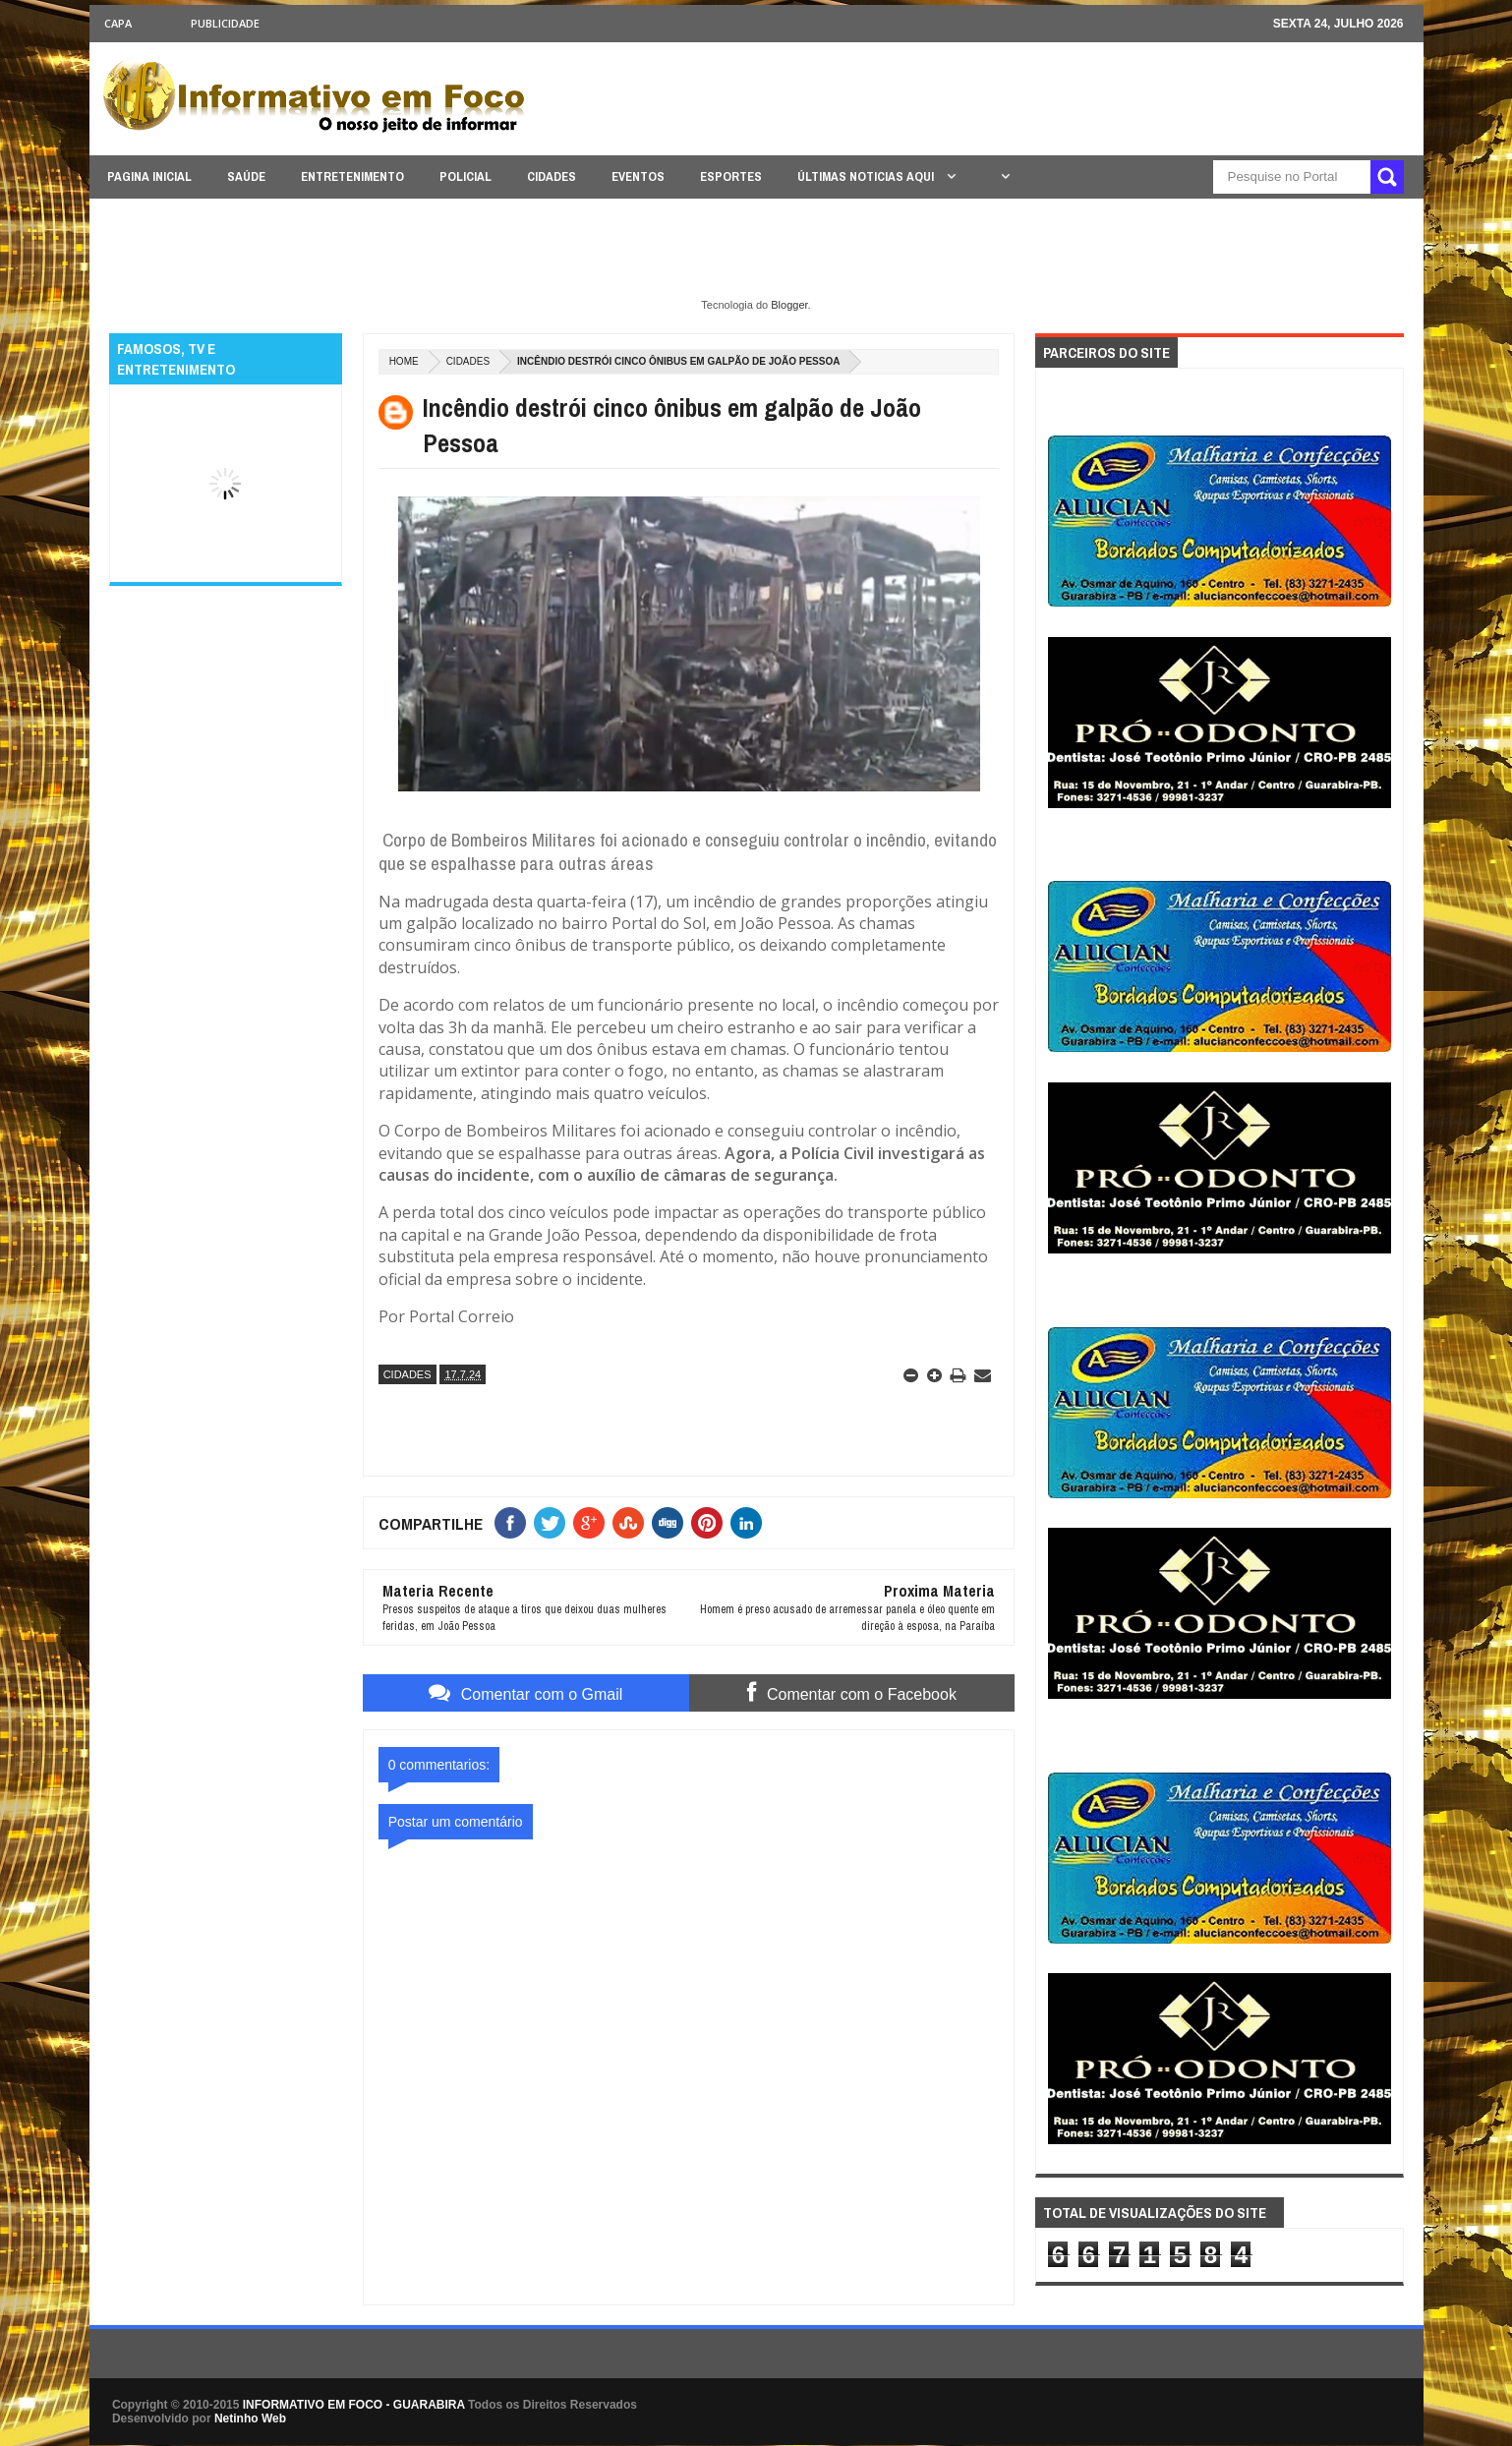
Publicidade (225, 23)
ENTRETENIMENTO (352, 176)
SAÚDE (246, 176)
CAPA (118, 23)
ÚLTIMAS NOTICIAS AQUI (867, 176)
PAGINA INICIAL (149, 176)
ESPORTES (731, 176)
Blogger (789, 305)
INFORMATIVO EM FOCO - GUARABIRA (354, 2405)
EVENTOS (638, 176)
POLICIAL (465, 176)
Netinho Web (250, 2418)
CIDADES (551, 176)
